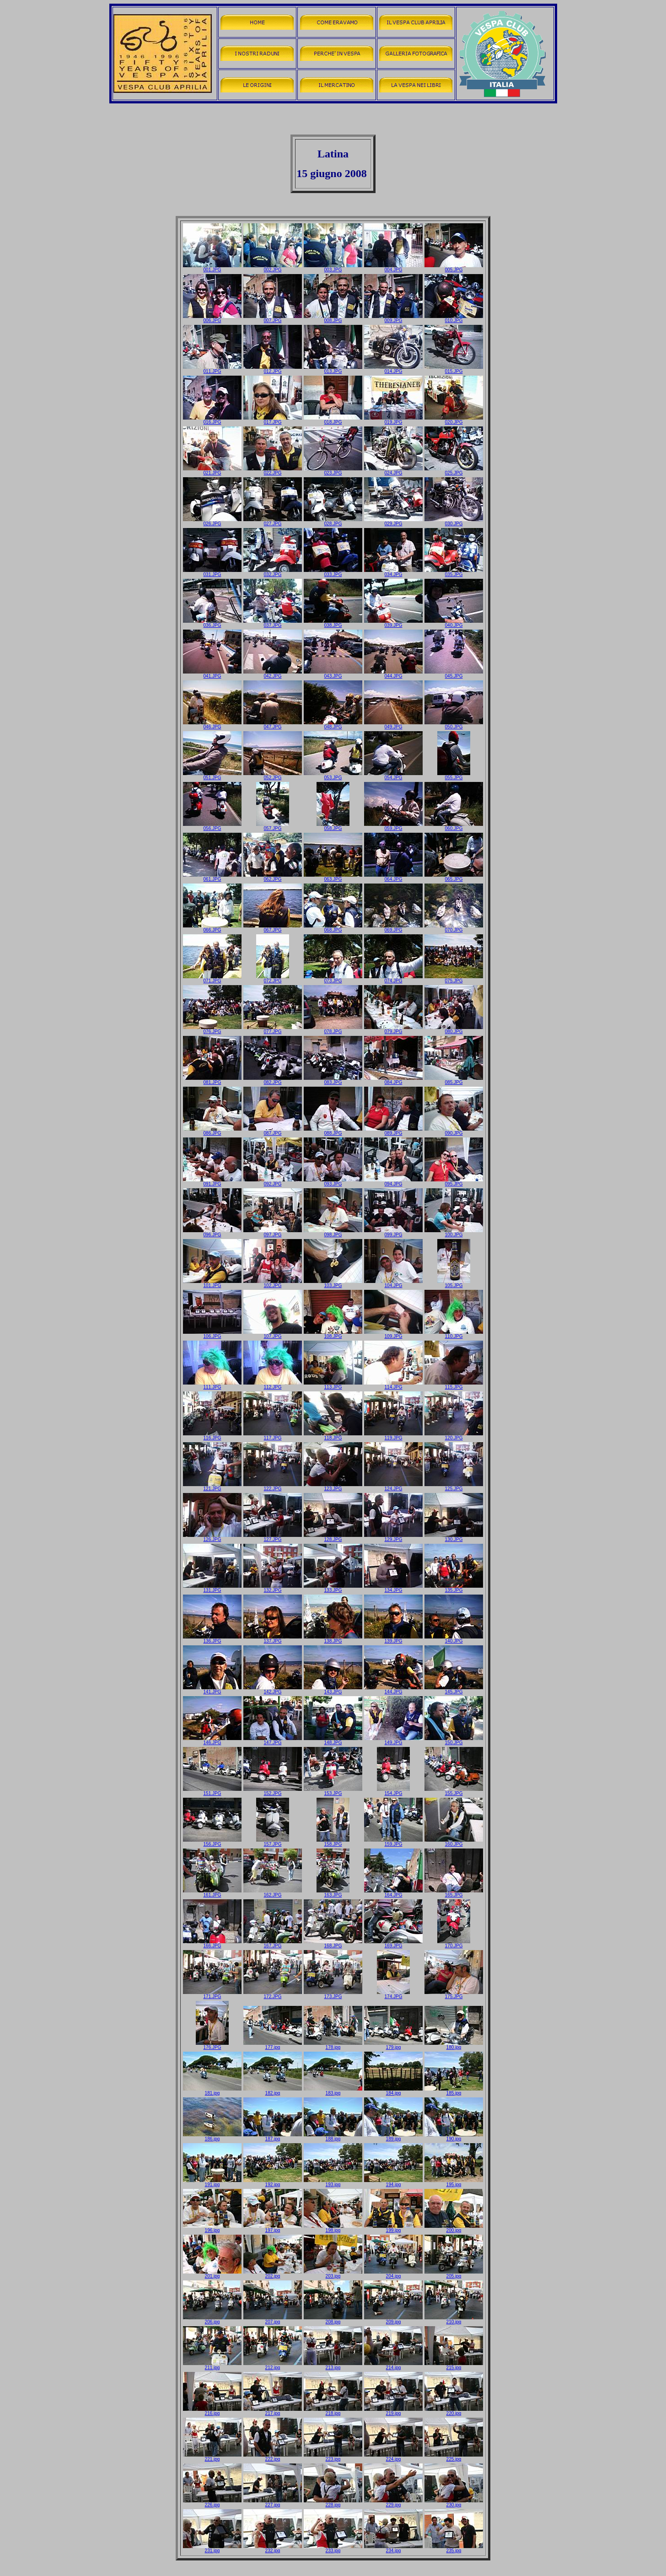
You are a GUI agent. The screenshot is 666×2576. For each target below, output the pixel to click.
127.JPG (272, 1537)
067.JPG (272, 927)
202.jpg (272, 2274)
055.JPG (453, 775)
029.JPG (393, 521)
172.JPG (272, 1994)
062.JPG (272, 877)
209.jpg (393, 2319)
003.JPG (333, 267)
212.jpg (272, 2365)
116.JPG (212, 1435)
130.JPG (453, 1537)
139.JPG (393, 1639)
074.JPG (393, 978)
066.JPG (212, 927)
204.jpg (393, 2274)
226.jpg (212, 2502)
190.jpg (453, 2136)
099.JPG (393, 1232)
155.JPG (453, 1791)
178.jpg (333, 2045)
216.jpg (212, 2411)
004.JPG (393, 267)
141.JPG (212, 1689)
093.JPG (333, 1181)
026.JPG (212, 521)
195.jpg (453, 2182)
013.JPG (333, 369)
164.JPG (393, 1892)
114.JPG (393, 1385)
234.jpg (393, 2548)
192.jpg (272, 2182)
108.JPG (333, 1334)
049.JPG (393, 724)
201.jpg (212, 2274)
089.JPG (393, 1131)
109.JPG (393, 1334)
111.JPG (212, 1385)
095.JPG (453, 1181)
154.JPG (393, 1791)
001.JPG (212, 267)
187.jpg (272, 2136)
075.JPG (453, 978)
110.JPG (453, 1334)
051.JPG (212, 775)
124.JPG (393, 1486)
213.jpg (333, 2365)
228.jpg (333, 2502)
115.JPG (453, 1385)
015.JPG (453, 369)
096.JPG (212, 1232)
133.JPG (333, 1588)
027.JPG (272, 521)
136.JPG (212, 1639)
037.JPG (272, 623)
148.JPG (333, 1740)
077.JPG (272, 1029)
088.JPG (333, 1131)
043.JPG (333, 674)
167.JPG (272, 1943)
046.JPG (212, 724)
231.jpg (212, 2548)
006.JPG (212, 318)
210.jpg (453, 2319)
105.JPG (453, 1283)
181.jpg (212, 2091)
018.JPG (333, 420)
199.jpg (393, 2228)
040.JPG (453, 623)
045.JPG (453, 674)
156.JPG (212, 1842)
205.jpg (453, 2274)
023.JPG (333, 470)
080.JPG (453, 1029)
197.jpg (272, 2228)
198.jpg (333, 2228)
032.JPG (272, 572)
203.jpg (333, 2274)
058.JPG (333, 826)
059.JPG (393, 826)
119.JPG (393, 1435)
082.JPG (272, 1080)
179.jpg (393, 2045)
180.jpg (453, 2045)
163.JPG (333, 1892)
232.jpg (272, 2548)
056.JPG (212, 826)
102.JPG (272, 1283)
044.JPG (393, 674)
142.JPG (272, 1689)
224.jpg (393, 2457)
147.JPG (272, 1740)
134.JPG (393, 1588)
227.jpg (272, 2502)
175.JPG (453, 1994)
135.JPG (453, 1588)
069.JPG (393, 927)
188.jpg (333, 2136)
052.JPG (272, 775)
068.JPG (333, 927)
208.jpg (333, 2319)
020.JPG (453, 420)
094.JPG (393, 1181)
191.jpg (212, 2182)
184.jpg (393, 2091)
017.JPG (272, 420)
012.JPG (272, 369)
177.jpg (272, 2045)
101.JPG (212, 1283)
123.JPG (333, 1486)
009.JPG (393, 318)
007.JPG (272, 318)
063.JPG (333, 877)
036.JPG (212, 623)
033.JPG (333, 572)
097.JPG (272, 1232)
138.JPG (333, 1639)
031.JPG (212, 572)
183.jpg (333, 2091)
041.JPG (212, 674)
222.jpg (272, 2457)
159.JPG (393, 1842)
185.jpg (453, 2091)
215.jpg (453, 2365)
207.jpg (272, 2319)
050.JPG (453, 724)
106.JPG (212, 1334)
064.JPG (393, 877)
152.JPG (272, 1791)
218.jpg (333, 2411)
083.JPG (333, 1080)
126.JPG (212, 1537)
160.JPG (453, 1842)
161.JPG (212, 1892)
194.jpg (393, 2182)
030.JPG (453, 521)
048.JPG (333, 724)
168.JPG (333, 1943)
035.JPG (453, 572)
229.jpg (393, 2502)
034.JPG (393, 572)
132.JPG (272, 1588)
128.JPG (333, 1537)
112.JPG (272, 1385)
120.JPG (453, 1435)
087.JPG (272, 1131)
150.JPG (453, 1740)
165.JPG (453, 1892)
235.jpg (453, 2548)
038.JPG (333, 623)
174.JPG (393, 1994)
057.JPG (272, 826)
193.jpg (333, 2182)
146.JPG (212, 1740)
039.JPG (393, 623)
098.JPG (333, 1232)
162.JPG (272, 1892)
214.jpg (393, 2365)
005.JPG (453, 267)
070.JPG (453, 927)
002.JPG (272, 267)
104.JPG (393, 1283)
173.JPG (333, 1994)
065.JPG (453, 877)
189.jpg (393, 2136)
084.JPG (393, 1080)
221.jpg (212, 2457)
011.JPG (212, 369)
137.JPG (272, 1639)
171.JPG (212, 1994)
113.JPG (333, 1385)
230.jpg (453, 2502)
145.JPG (453, 1689)
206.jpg (212, 2319)
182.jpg (272, 2091)
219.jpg (393, 2411)
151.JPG (212, 1791)
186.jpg (212, 2136)
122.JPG (272, 1486)
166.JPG (212, 1943)
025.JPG (453, 470)
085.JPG (453, 1080)
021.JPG (212, 470)
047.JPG (272, 724)
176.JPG (212, 2045)
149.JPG (393, 1740)
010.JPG (453, 318)
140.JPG (453, 1639)
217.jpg (272, 2411)
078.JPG (333, 1029)
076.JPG (212, 1029)
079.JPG (393, 1029)
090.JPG (453, 1131)
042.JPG (272, 674)
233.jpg (333, 2548)
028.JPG (333, 521)
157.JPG (272, 1842)
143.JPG (333, 1689)
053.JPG (333, 775)
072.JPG (272, 978)
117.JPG (272, 1435)
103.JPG (333, 1283)
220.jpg (453, 2411)
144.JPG (393, 1689)
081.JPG (212, 1080)
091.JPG (212, 1181)
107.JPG (272, 1334)
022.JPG (272, 470)
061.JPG (212, 877)
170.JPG (453, 1943)
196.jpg (212, 2228)
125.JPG (453, 1486)
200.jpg (453, 2228)
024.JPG (393, 470)
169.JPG (393, 1943)
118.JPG (333, 1435)
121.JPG (212, 1486)
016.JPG (212, 420)
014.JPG (393, 369)
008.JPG (333, 318)
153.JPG (333, 1791)
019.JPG (393, 420)
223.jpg (333, 2457)
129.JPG (393, 1537)
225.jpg (453, 2457)
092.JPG (272, 1181)
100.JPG (453, 1232)
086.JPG (212, 1131)
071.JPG (212, 978)
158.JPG (333, 1842)
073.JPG (333, 978)
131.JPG (212, 1588)
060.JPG (453, 826)
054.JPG (393, 775)
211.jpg (212, 2365)
